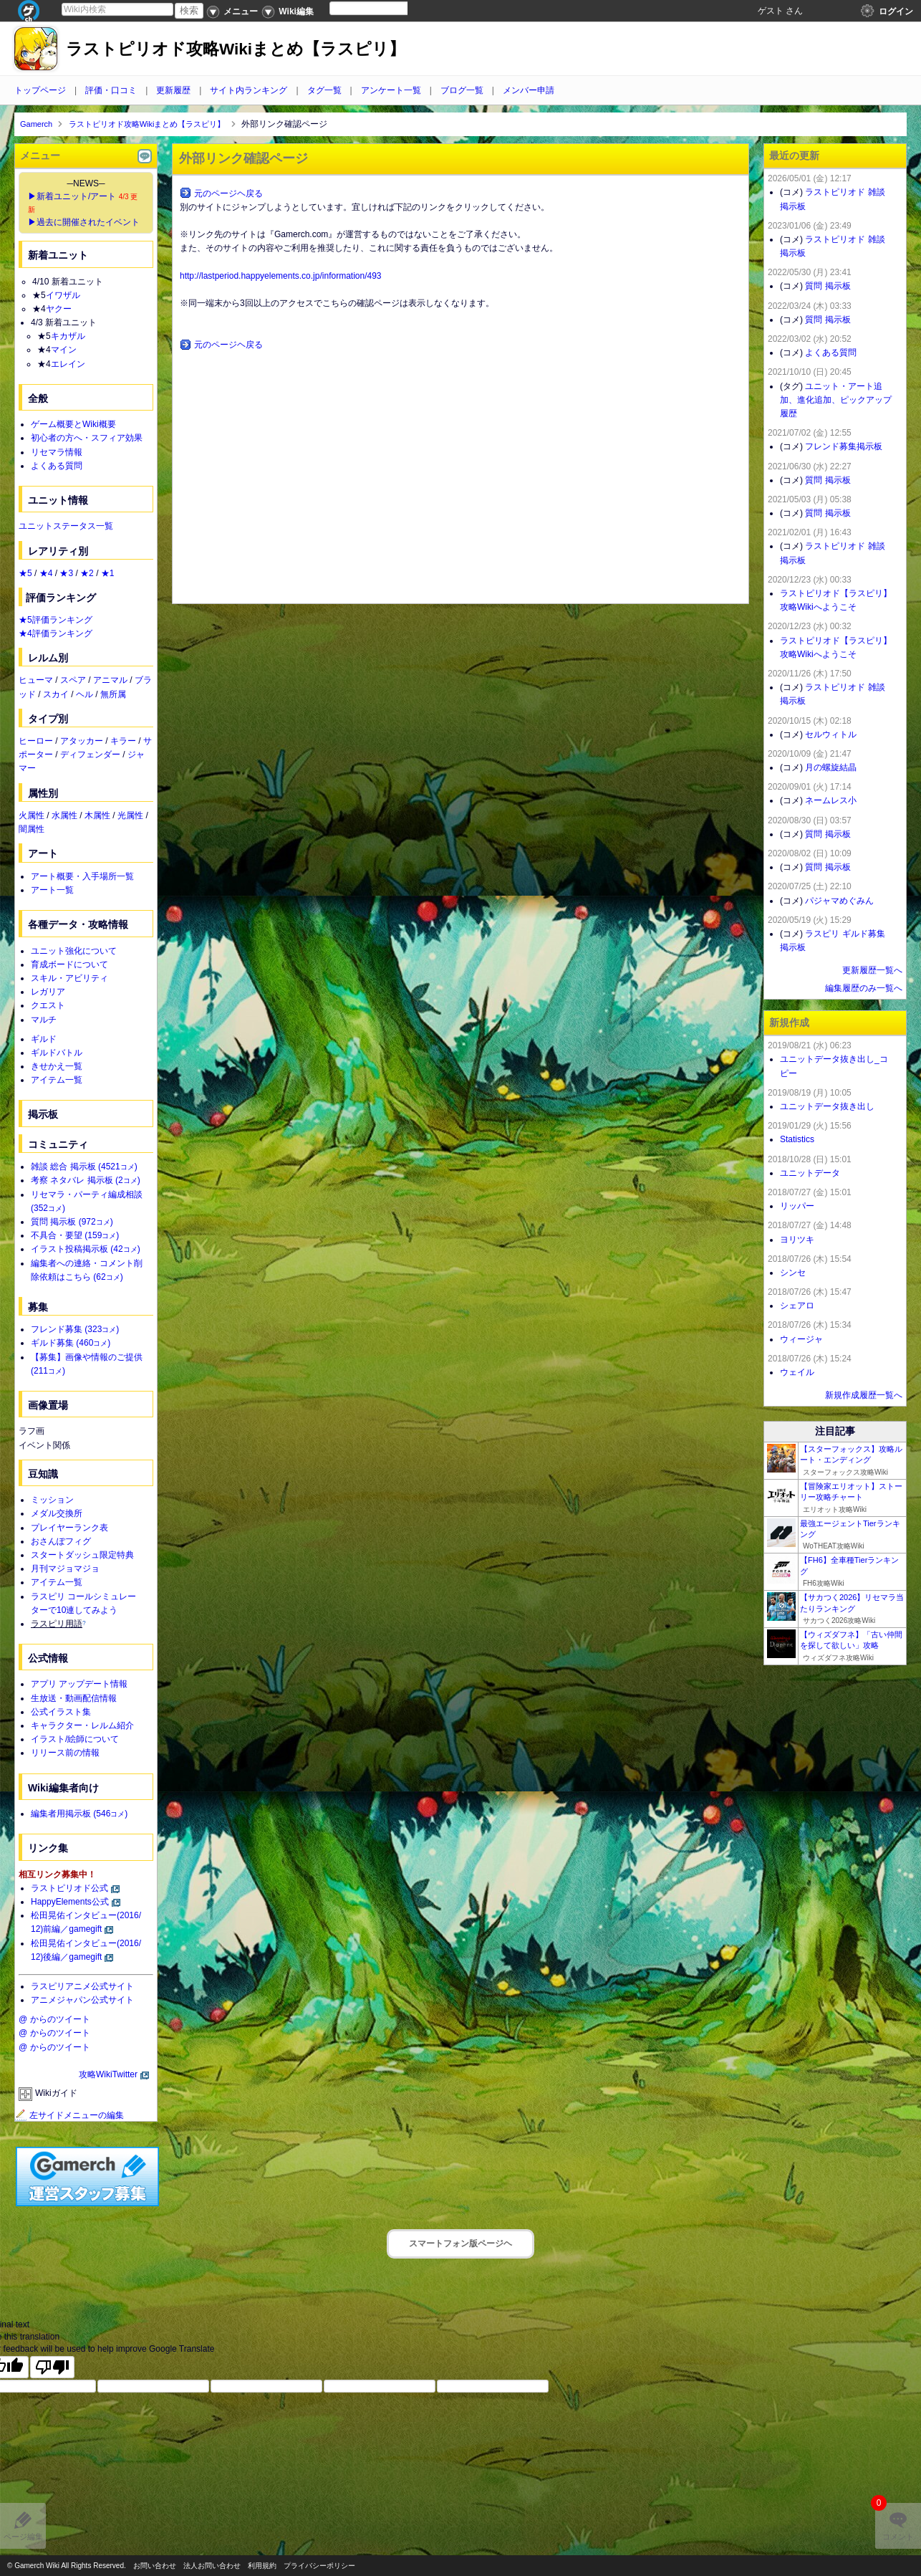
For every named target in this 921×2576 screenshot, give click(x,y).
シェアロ (797, 1306)
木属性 (97, 815)
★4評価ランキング (55, 633)
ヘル (84, 694)
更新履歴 (173, 90)
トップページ (40, 90)
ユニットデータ (810, 1173)
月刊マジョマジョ (65, 1569)
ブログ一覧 (461, 90)
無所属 (113, 694)
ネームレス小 (831, 800)
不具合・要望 (75, 1235)
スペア (73, 680)
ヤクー (59, 309)
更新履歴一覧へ (872, 970)
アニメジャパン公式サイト (82, 2000)
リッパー (797, 1206)
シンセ (793, 1273)
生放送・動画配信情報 (74, 1698)
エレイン (68, 364)
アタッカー (81, 741)
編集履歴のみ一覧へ (863, 988)
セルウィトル (831, 734)
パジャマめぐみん (839, 901)
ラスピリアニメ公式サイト (82, 1986)
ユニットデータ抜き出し (827, 1106)
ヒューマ (36, 680)
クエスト (48, 1005)
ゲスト (770, 10)
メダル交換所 (56, 1513)
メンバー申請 (528, 90)
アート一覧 (52, 890)
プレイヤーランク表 (69, 1528)
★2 (87, 573)
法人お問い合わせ (212, 2566)
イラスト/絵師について (75, 1739)
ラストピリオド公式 (69, 1888)
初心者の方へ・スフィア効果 (87, 438)
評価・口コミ (111, 90)
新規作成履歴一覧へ (863, 1395)
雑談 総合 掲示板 (84, 1167)
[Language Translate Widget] (380, 8)
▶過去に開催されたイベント (84, 222)
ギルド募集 (70, 1343)
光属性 (130, 815)
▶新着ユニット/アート (72, 196)
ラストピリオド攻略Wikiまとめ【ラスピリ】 (235, 49)
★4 (46, 573)
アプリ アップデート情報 (79, 1684)
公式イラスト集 (61, 1712)
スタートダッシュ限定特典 (82, 1555)
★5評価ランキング (55, 620)
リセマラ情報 (56, 452)
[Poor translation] (52, 2367)
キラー (123, 741)
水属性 (64, 815)
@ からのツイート (54, 2019)
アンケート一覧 (391, 90)
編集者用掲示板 (79, 1814)
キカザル (68, 336)
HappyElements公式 (70, 1902)
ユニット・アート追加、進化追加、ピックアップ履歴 (836, 399)
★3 (66, 573)
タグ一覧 (324, 90)
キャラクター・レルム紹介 (82, 1725)
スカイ (56, 694)
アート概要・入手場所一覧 (82, 876)
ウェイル (797, 1372)
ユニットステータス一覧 (66, 526)
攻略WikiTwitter (108, 2074)
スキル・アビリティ (69, 978)
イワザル (63, 295)
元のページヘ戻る (228, 193)
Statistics (797, 1139)
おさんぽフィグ (61, 1541)
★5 (25, 573)
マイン (64, 350)
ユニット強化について (74, 951)
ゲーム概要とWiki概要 (73, 424)
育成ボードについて (69, 964)
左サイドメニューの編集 (69, 2115)
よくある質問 (56, 466)
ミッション (52, 1500)
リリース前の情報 (65, 1753)
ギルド (44, 1039)
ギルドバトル (56, 1053)
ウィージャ (801, 1339)
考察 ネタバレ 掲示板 (85, 1180)
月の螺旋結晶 (831, 767)
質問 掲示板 (72, 1222)
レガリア (48, 992)
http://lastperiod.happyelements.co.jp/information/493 (281, 276)
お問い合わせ (154, 2566)
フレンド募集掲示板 (843, 446)
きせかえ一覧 (56, 1066)
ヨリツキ (797, 1240)
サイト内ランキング (248, 90)
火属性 (31, 815)
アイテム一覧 (56, 1080)
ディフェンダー (90, 755)
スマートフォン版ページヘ (460, 2244)
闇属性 (31, 829)
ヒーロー (36, 741)
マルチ (44, 1020)
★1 (108, 573)
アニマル (110, 680)
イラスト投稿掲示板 (85, 1249)
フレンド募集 (75, 1329)
